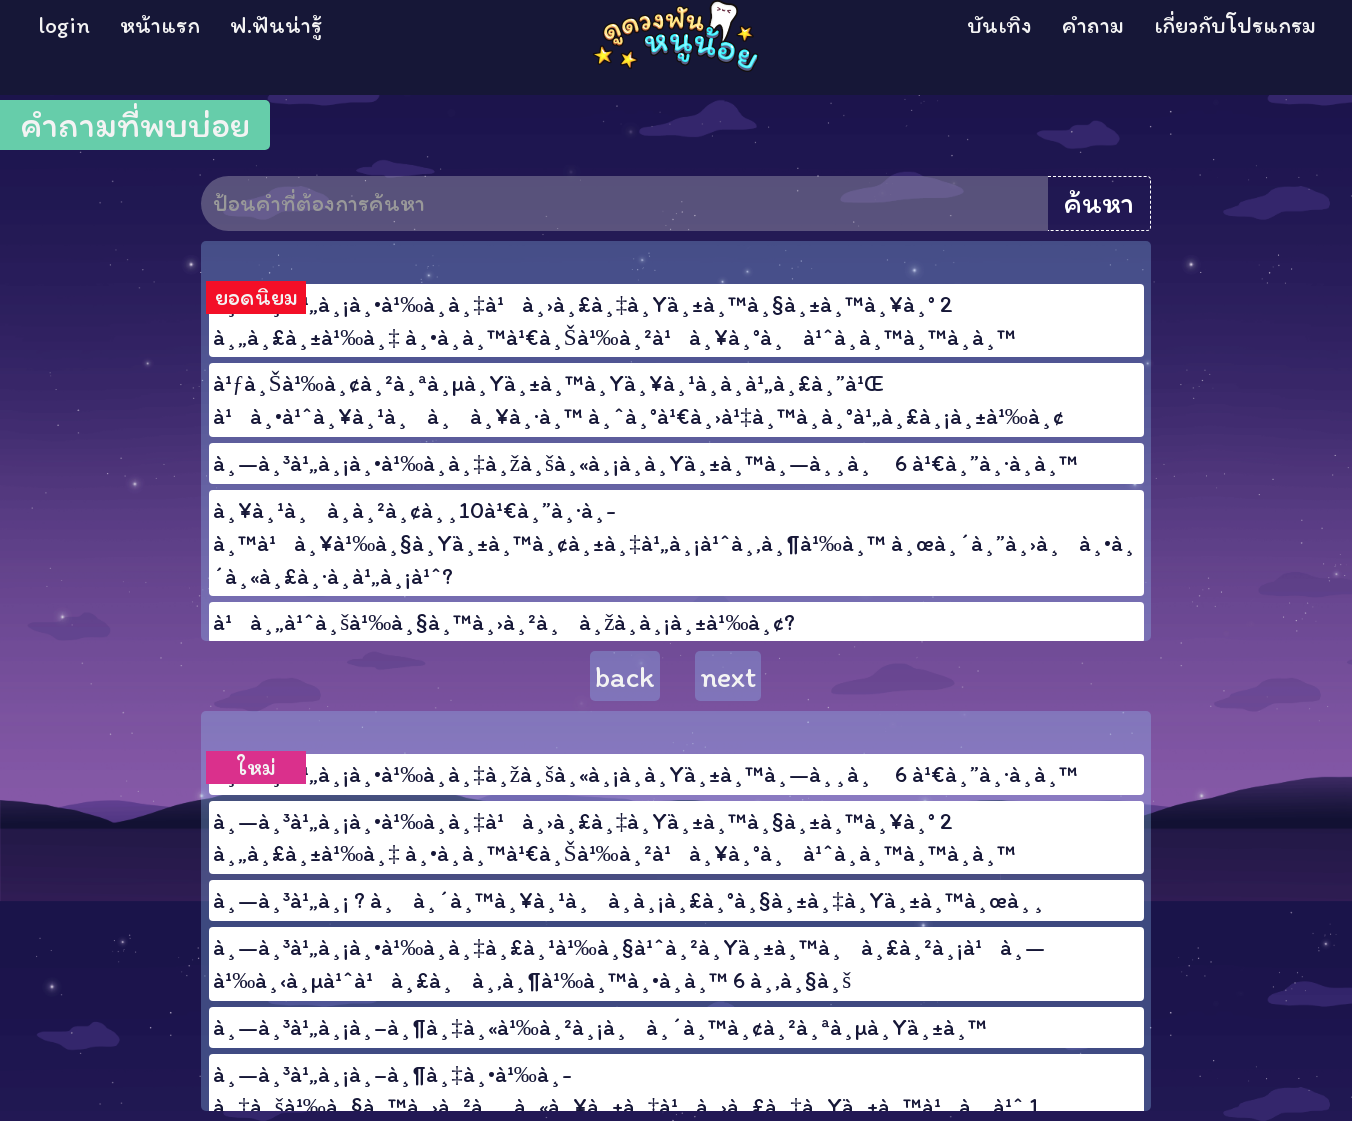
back (625, 676)
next (728, 676)
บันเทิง (999, 25)
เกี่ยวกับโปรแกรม (1235, 25)
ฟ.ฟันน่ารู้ (276, 25)
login (64, 25)
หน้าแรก (160, 25)
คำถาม (1093, 25)
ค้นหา (1099, 203)
